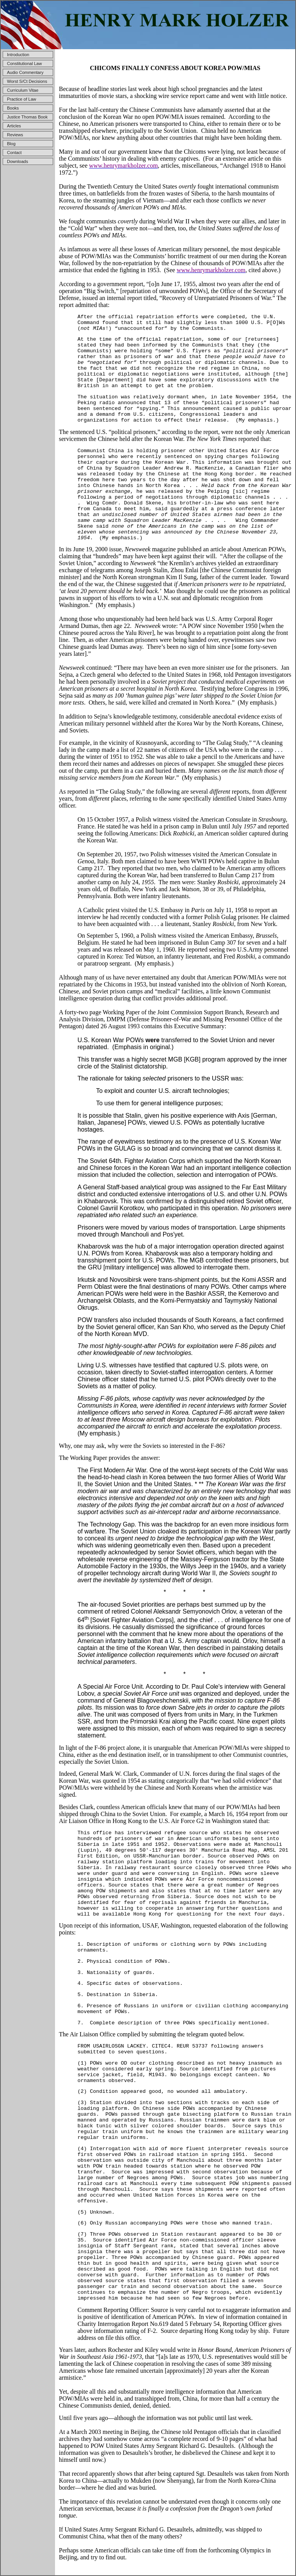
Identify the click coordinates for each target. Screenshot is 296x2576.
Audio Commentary (25, 72)
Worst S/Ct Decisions (27, 81)
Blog (11, 143)
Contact (14, 152)
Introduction (18, 54)
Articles (14, 125)
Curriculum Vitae (22, 90)
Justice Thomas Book (27, 117)
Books (13, 108)
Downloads (17, 161)
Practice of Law (21, 99)
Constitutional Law (24, 63)
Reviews (15, 134)
